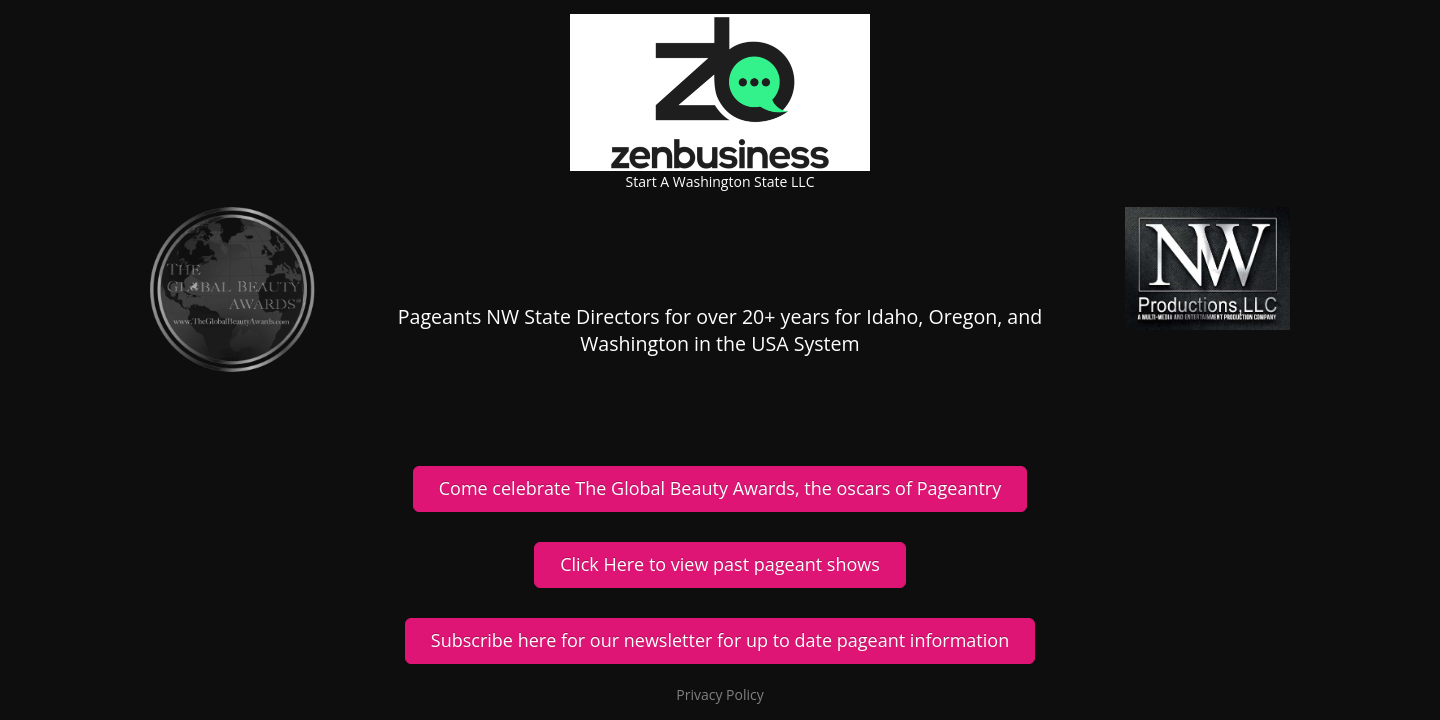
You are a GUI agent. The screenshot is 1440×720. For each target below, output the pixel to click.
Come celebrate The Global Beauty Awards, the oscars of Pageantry (720, 488)
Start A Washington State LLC (720, 181)
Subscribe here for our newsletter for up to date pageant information (720, 640)
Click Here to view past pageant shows (720, 564)
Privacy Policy (719, 694)
